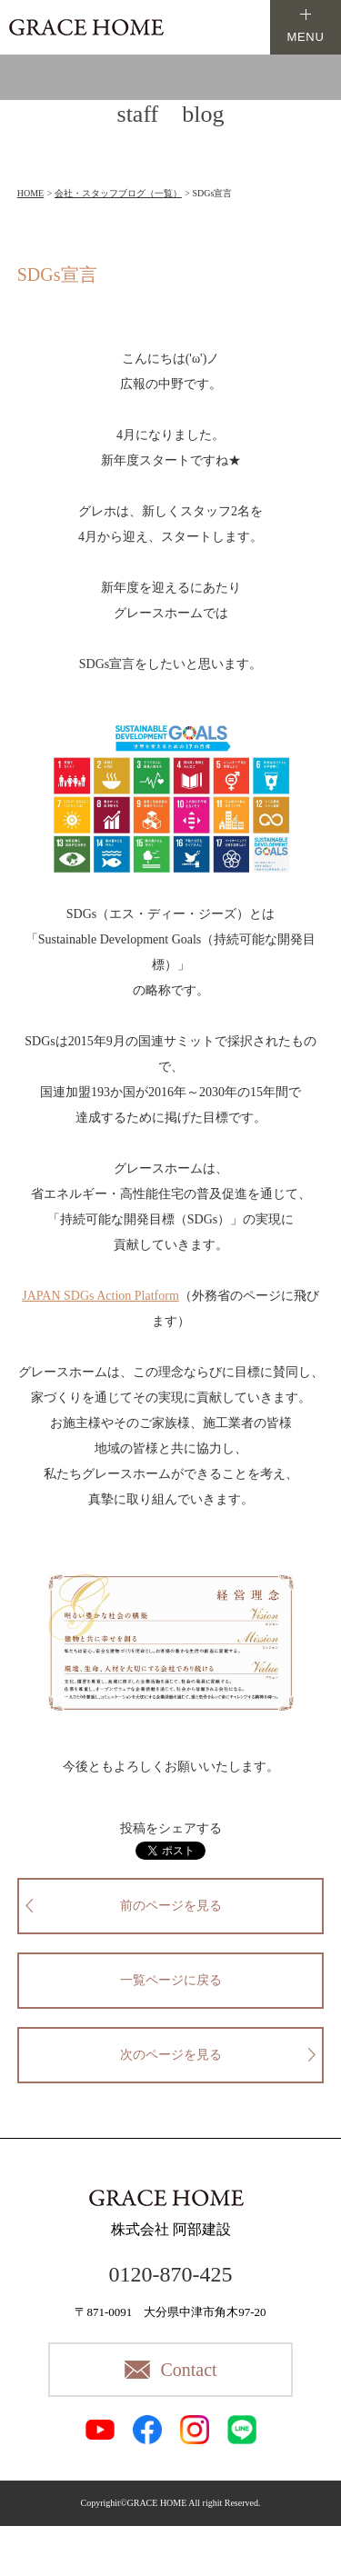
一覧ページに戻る (171, 1980)
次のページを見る (171, 2055)
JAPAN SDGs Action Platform (100, 1296)
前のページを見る (171, 1905)
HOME (30, 193)
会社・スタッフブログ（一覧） (118, 193)
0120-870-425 (171, 2274)
